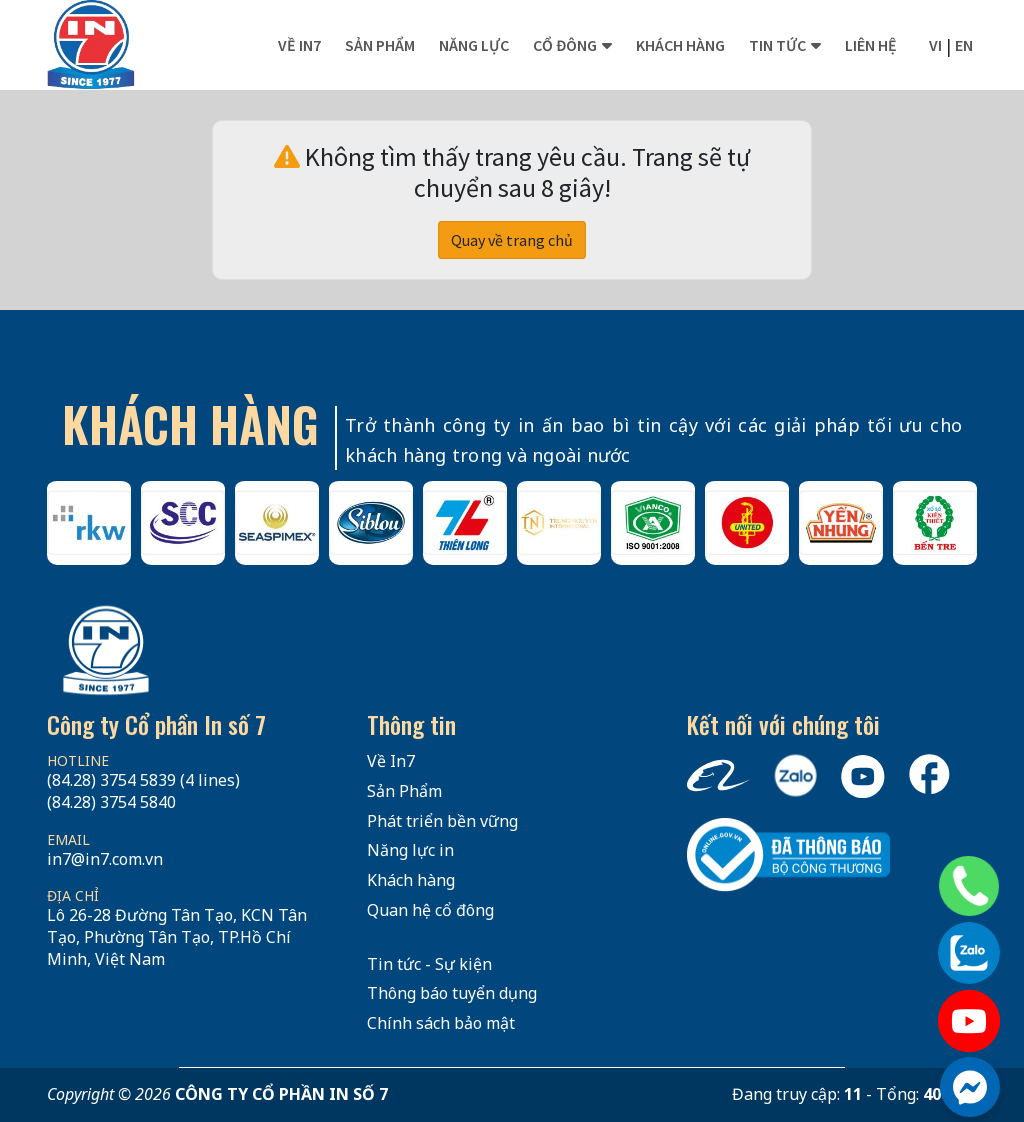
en (964, 45)
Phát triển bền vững (442, 821)
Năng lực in (410, 850)
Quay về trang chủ (512, 240)
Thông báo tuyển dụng (452, 993)
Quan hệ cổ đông (430, 910)
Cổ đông (565, 45)
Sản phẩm (380, 45)
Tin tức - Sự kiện (429, 964)
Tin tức (777, 45)
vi (935, 45)
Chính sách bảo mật (441, 1023)
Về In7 (299, 45)
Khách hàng (680, 45)
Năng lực (474, 45)
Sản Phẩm (404, 791)
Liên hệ (871, 45)
